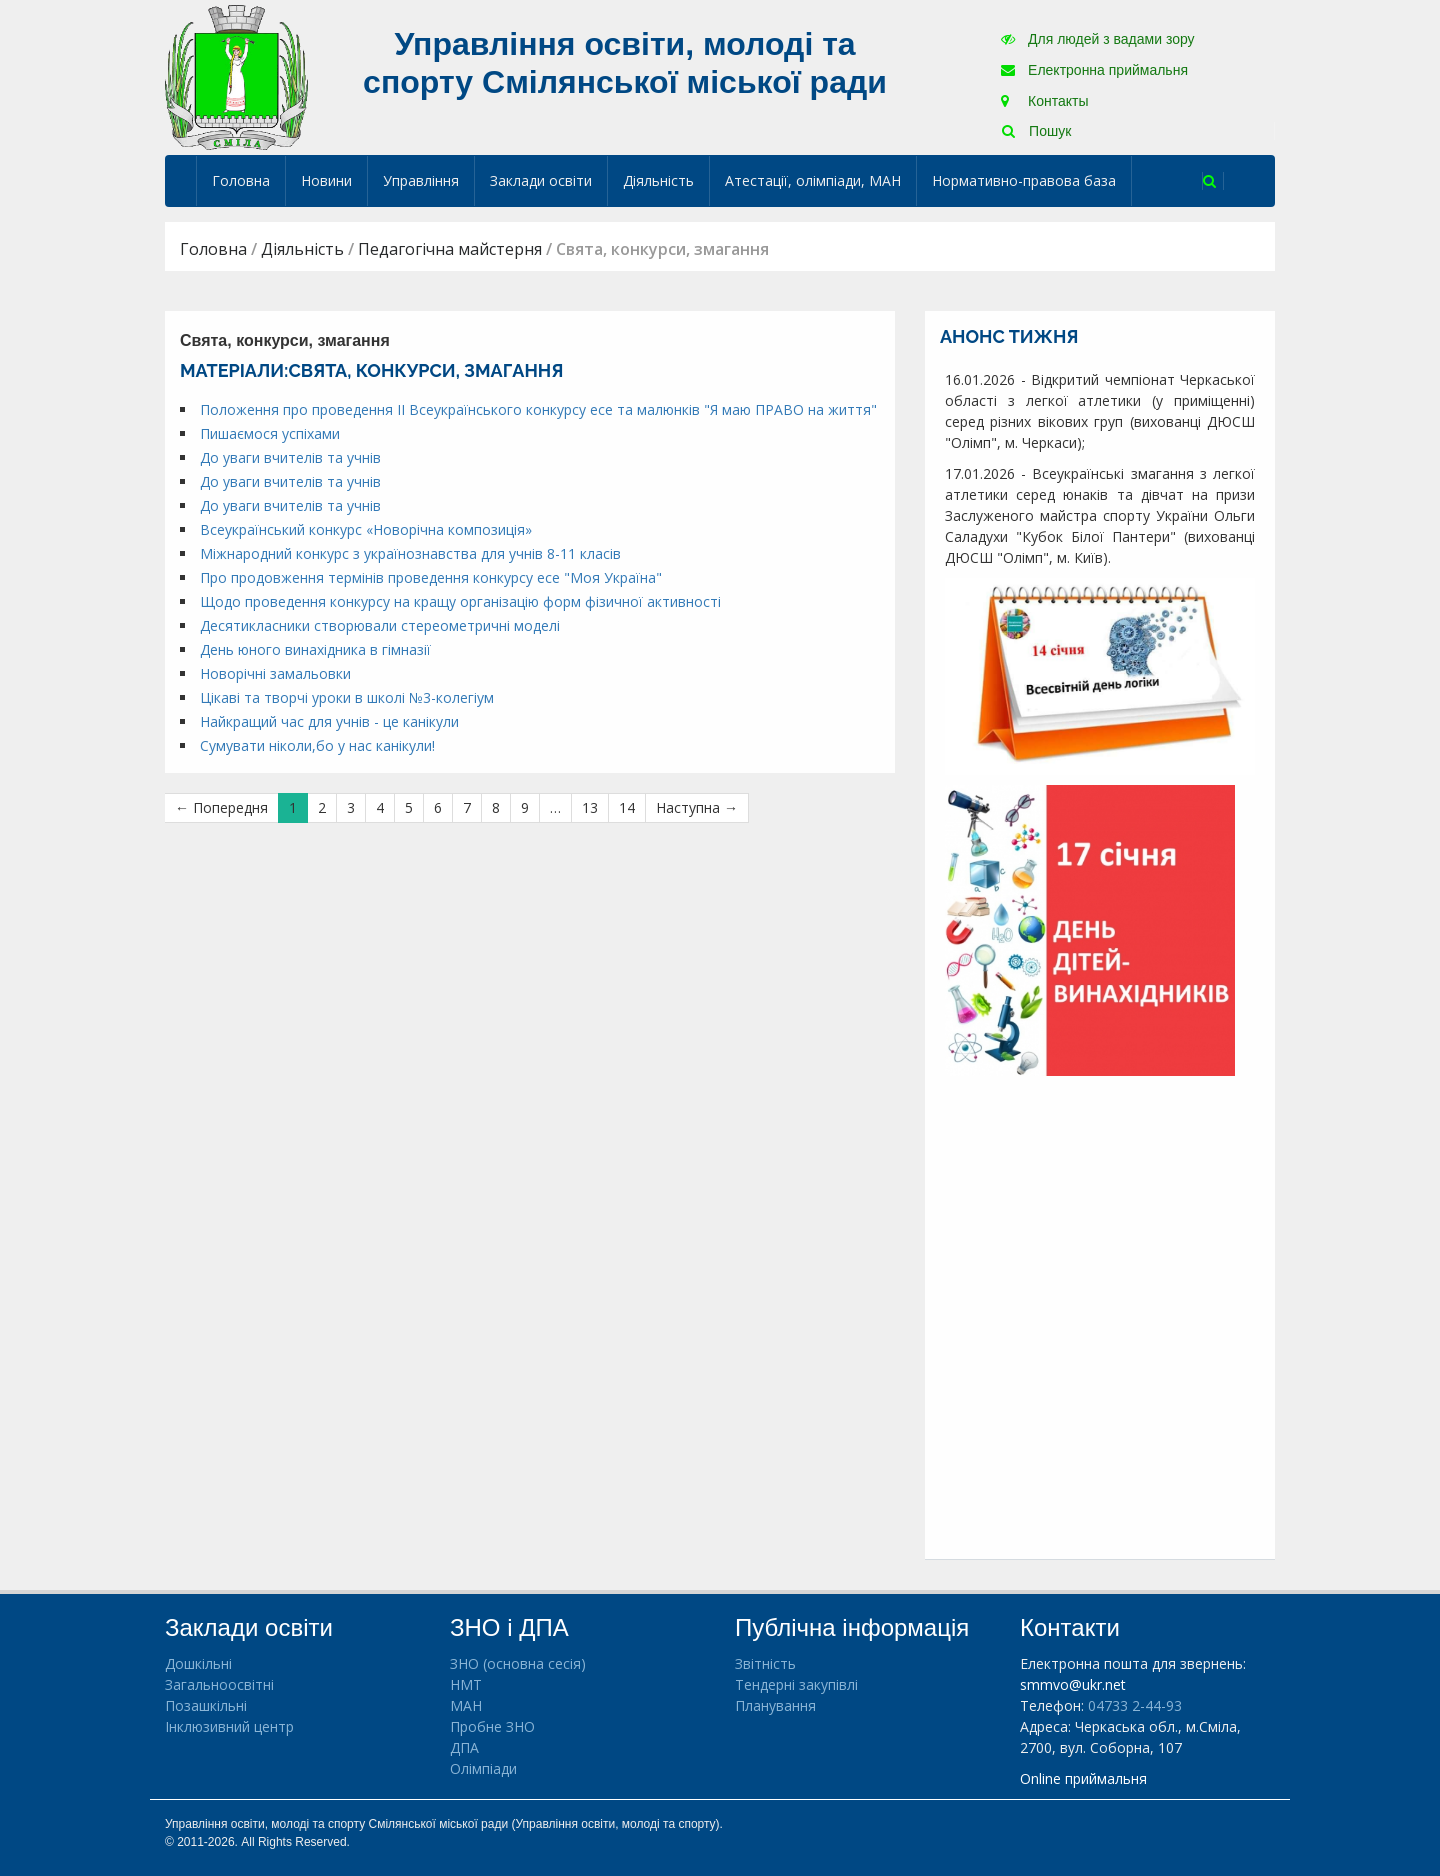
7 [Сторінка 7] (467, 807)
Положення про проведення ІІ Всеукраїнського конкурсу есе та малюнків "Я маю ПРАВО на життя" (538, 409)
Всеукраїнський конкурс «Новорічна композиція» (366, 529)
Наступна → (697, 807)
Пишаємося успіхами (270, 433)
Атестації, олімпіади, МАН (813, 180)
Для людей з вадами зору (1097, 39)
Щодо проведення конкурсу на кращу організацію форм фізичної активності (460, 601)
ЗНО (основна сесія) (518, 1663)
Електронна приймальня (1094, 70)
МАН (466, 1705)
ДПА (464, 1747)
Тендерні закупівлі (796, 1684)
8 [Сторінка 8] (496, 807)
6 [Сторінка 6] (438, 807)
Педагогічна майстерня (450, 249)
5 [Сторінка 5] (409, 807)
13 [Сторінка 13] (590, 807)
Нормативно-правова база (1024, 180)
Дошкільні (198, 1663)
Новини (326, 180)
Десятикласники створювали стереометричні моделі (380, 625)
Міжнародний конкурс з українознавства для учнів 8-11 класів (410, 553)
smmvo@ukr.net (1073, 1684)
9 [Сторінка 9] (525, 807)
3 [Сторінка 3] (351, 807)
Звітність (765, 1663)
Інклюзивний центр (229, 1726)
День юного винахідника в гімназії (315, 649)
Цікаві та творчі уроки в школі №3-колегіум (347, 697)
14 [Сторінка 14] (627, 807)
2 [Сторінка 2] (322, 807)
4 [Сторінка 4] (380, 807)
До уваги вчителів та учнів (290, 457)
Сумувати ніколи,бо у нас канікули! (317, 745)
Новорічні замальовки (275, 673)
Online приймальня (1083, 1778)
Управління (421, 180)
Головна (241, 180)
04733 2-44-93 (1135, 1705)
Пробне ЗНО (492, 1726)
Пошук (1036, 131)
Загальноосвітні (219, 1684)
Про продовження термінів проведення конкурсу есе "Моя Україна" (431, 577)
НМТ (466, 1684)
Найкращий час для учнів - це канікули (329, 721)
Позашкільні (206, 1705)
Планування (775, 1705)
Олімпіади (483, 1768)
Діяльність (658, 180)
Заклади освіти (541, 180)
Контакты (1044, 101)
